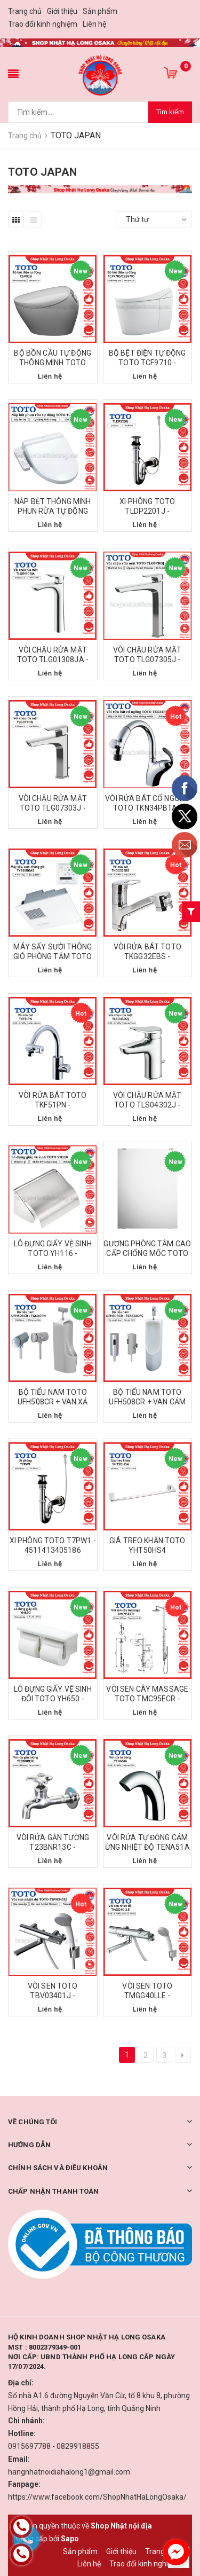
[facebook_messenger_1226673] (176, 2552)
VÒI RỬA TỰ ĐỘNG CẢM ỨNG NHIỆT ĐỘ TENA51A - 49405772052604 (147, 1847)
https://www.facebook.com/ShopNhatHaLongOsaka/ (97, 2497)
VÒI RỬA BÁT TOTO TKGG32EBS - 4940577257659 (147, 956)
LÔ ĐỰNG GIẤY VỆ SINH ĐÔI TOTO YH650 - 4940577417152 (53, 1699)
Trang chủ (25, 11)
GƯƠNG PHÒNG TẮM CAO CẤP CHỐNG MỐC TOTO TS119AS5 (147, 1253)
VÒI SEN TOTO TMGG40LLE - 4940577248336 (147, 1995)
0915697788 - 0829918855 (53, 2446)
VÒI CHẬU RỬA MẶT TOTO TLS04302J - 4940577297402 (147, 1105)
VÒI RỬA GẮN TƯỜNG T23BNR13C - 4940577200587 (53, 1847)
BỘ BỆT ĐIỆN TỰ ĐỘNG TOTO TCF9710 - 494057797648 (147, 362)
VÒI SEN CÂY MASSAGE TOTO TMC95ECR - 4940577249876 (147, 1699)
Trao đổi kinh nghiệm (42, 24)
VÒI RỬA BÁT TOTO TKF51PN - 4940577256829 (52, 1105)
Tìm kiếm (170, 112)
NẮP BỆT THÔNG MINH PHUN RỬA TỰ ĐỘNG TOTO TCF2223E (52, 511)
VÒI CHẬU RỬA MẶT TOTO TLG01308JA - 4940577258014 (53, 659)
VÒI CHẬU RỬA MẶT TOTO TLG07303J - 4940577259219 (53, 808)
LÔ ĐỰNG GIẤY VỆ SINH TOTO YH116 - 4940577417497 (53, 1253)
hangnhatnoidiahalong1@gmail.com (69, 2472)
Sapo (70, 2538)
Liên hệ (94, 24)
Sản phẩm (100, 11)
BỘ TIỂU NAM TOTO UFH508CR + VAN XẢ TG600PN (52, 1402)
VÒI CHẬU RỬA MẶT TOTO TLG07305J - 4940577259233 (147, 659)
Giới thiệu (62, 11)
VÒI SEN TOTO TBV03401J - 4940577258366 (53, 1995)
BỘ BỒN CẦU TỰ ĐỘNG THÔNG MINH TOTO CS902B (52, 362)
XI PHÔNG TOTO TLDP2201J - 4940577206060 (147, 511)
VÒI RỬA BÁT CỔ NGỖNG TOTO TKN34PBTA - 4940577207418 (147, 808)
